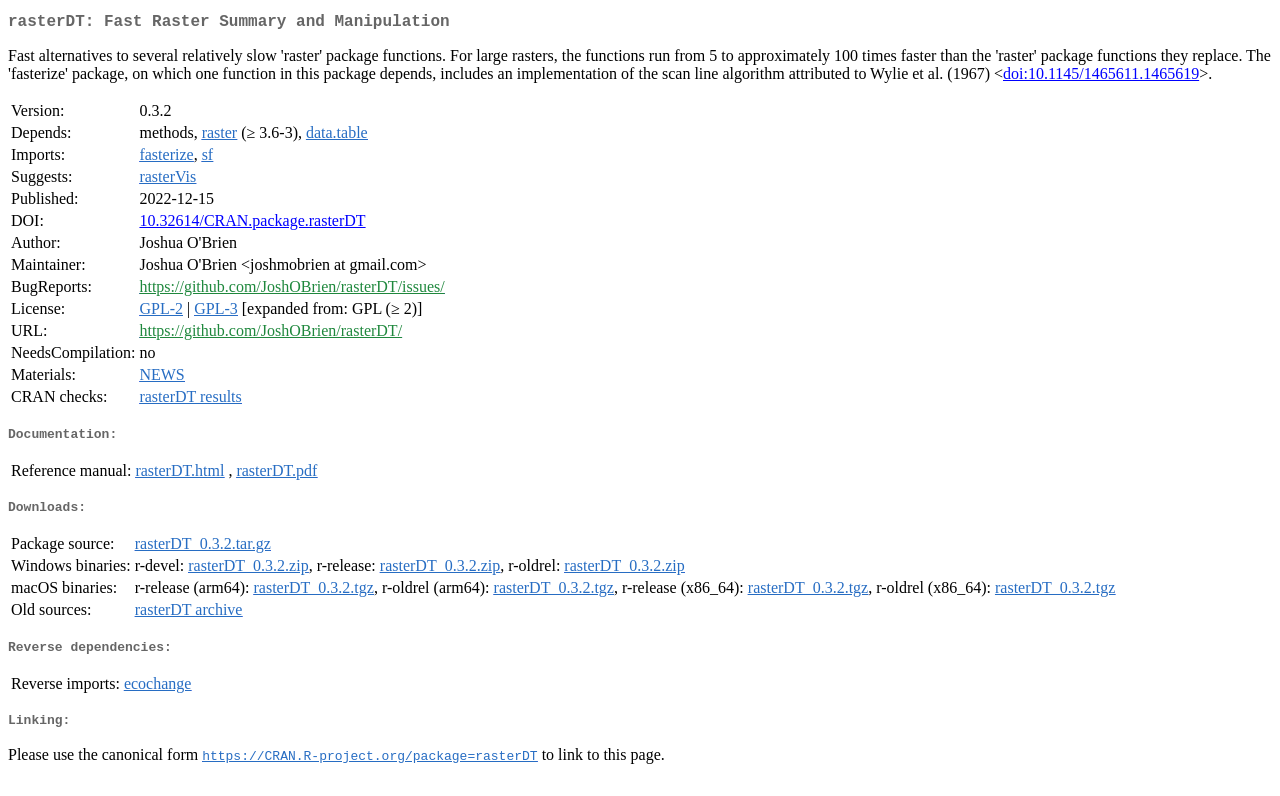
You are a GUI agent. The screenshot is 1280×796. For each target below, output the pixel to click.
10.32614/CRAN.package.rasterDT (252, 224)
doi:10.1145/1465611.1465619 (1101, 77)
